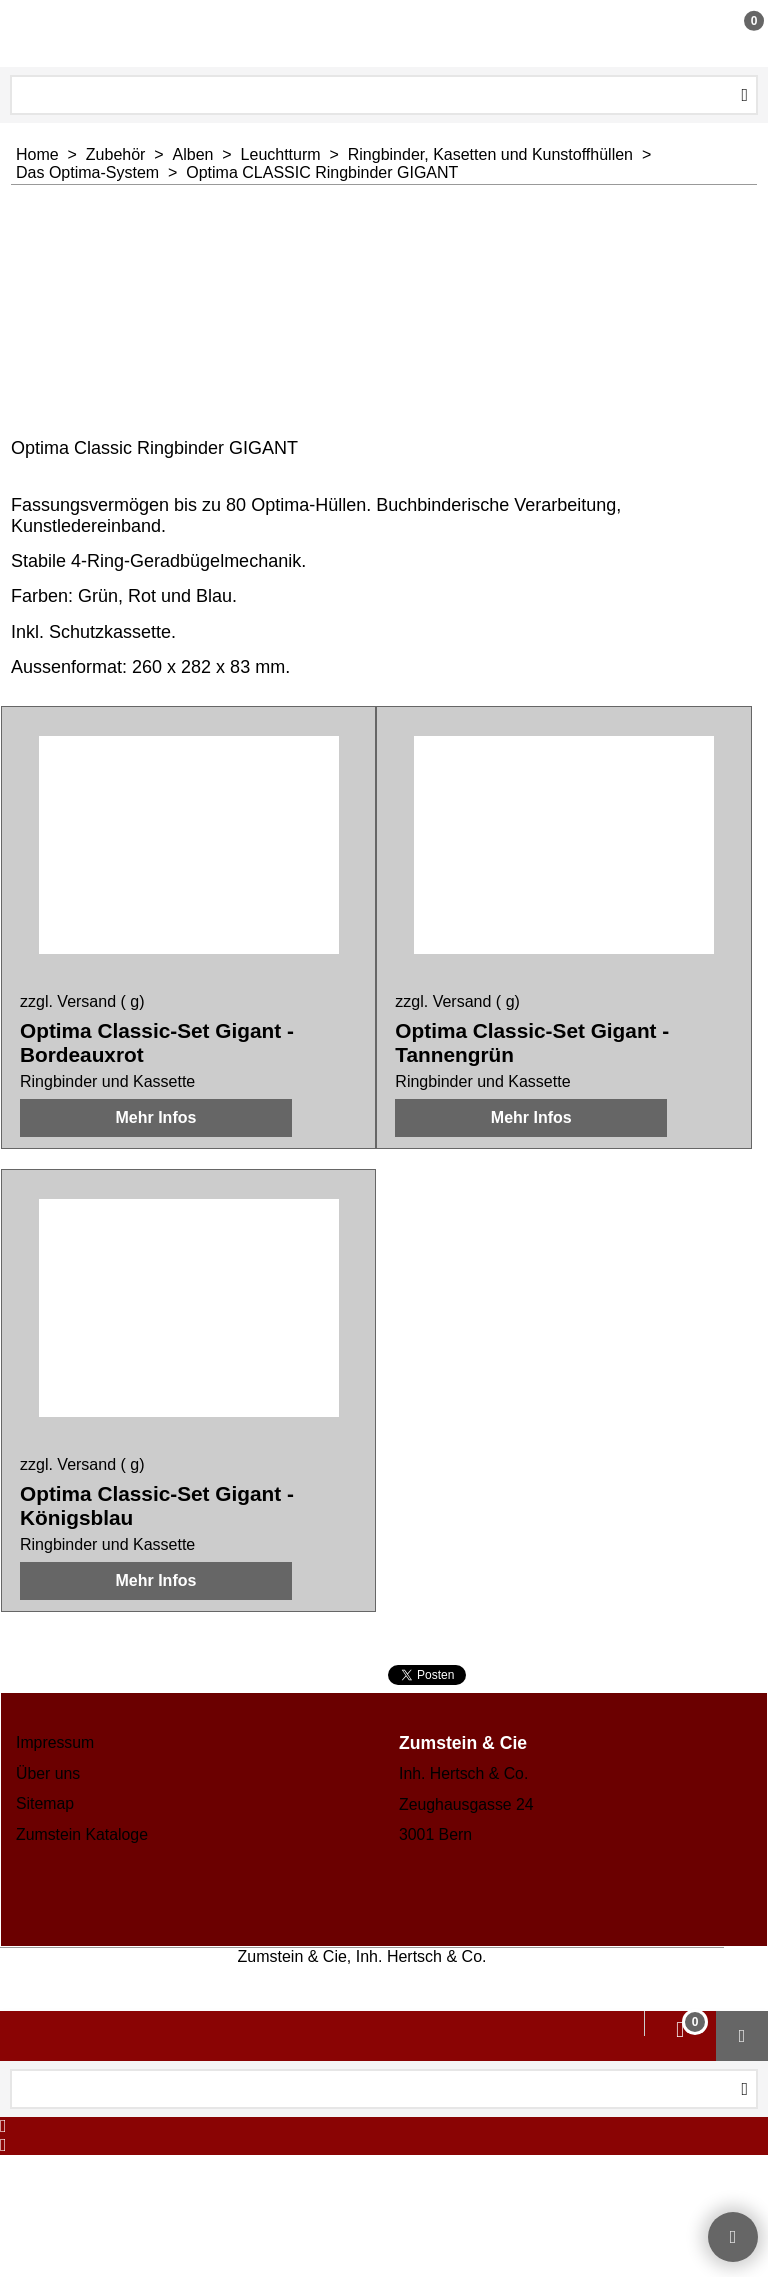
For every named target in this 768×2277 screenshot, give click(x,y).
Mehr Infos (155, 1137)
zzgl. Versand (68, 1001)
